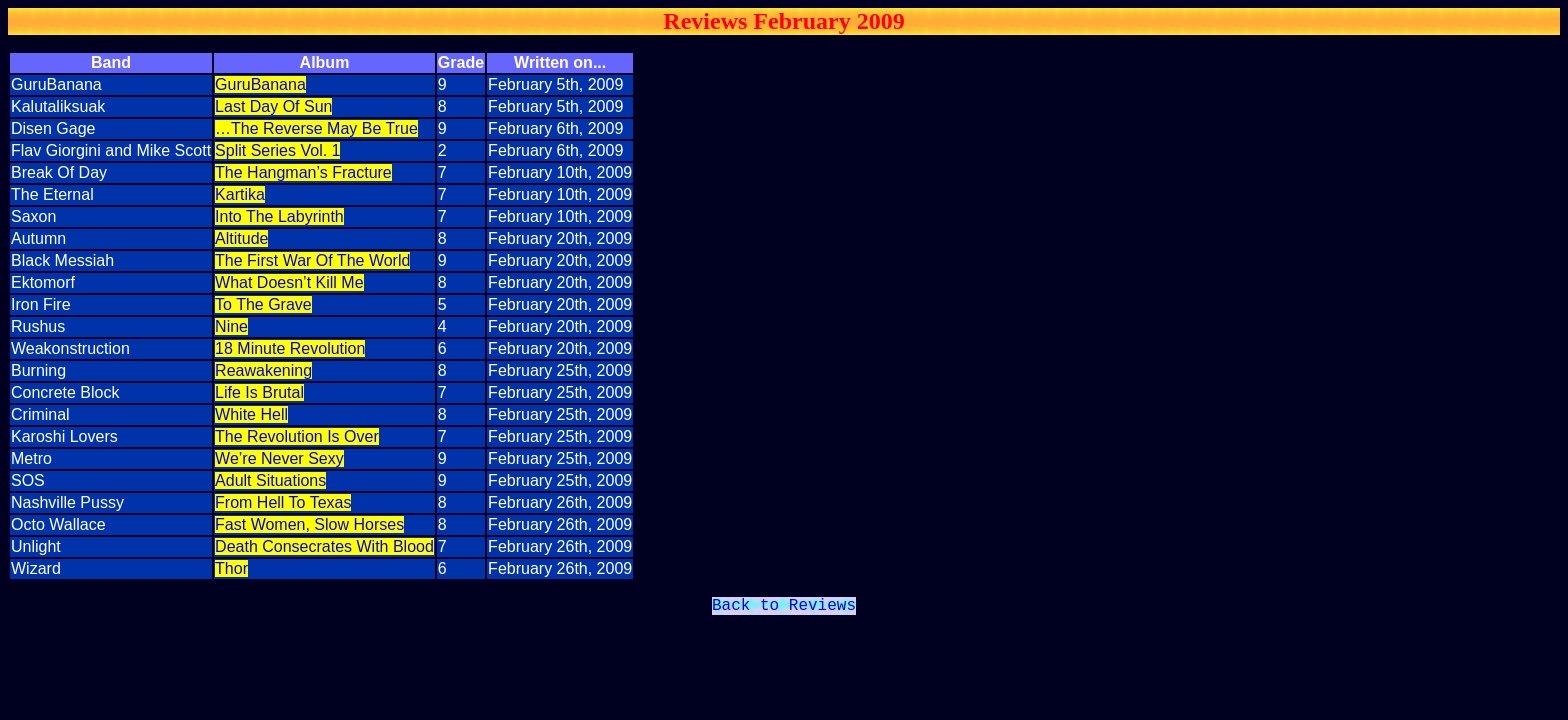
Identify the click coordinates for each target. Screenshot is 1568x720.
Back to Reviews (784, 608)
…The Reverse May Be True (316, 128)
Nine (231, 326)
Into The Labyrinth (279, 216)
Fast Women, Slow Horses (309, 524)
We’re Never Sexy (279, 458)
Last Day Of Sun (273, 106)
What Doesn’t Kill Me (289, 282)
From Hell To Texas (283, 502)
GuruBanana (260, 84)
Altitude (241, 238)
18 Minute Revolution (290, 348)
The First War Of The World (312, 260)
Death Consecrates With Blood (324, 546)
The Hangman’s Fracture (303, 172)
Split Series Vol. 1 (277, 150)
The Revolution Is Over (297, 436)
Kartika (240, 194)
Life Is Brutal (259, 392)
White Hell (251, 414)
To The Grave (263, 304)
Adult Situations (270, 480)
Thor (231, 568)
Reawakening (263, 370)
